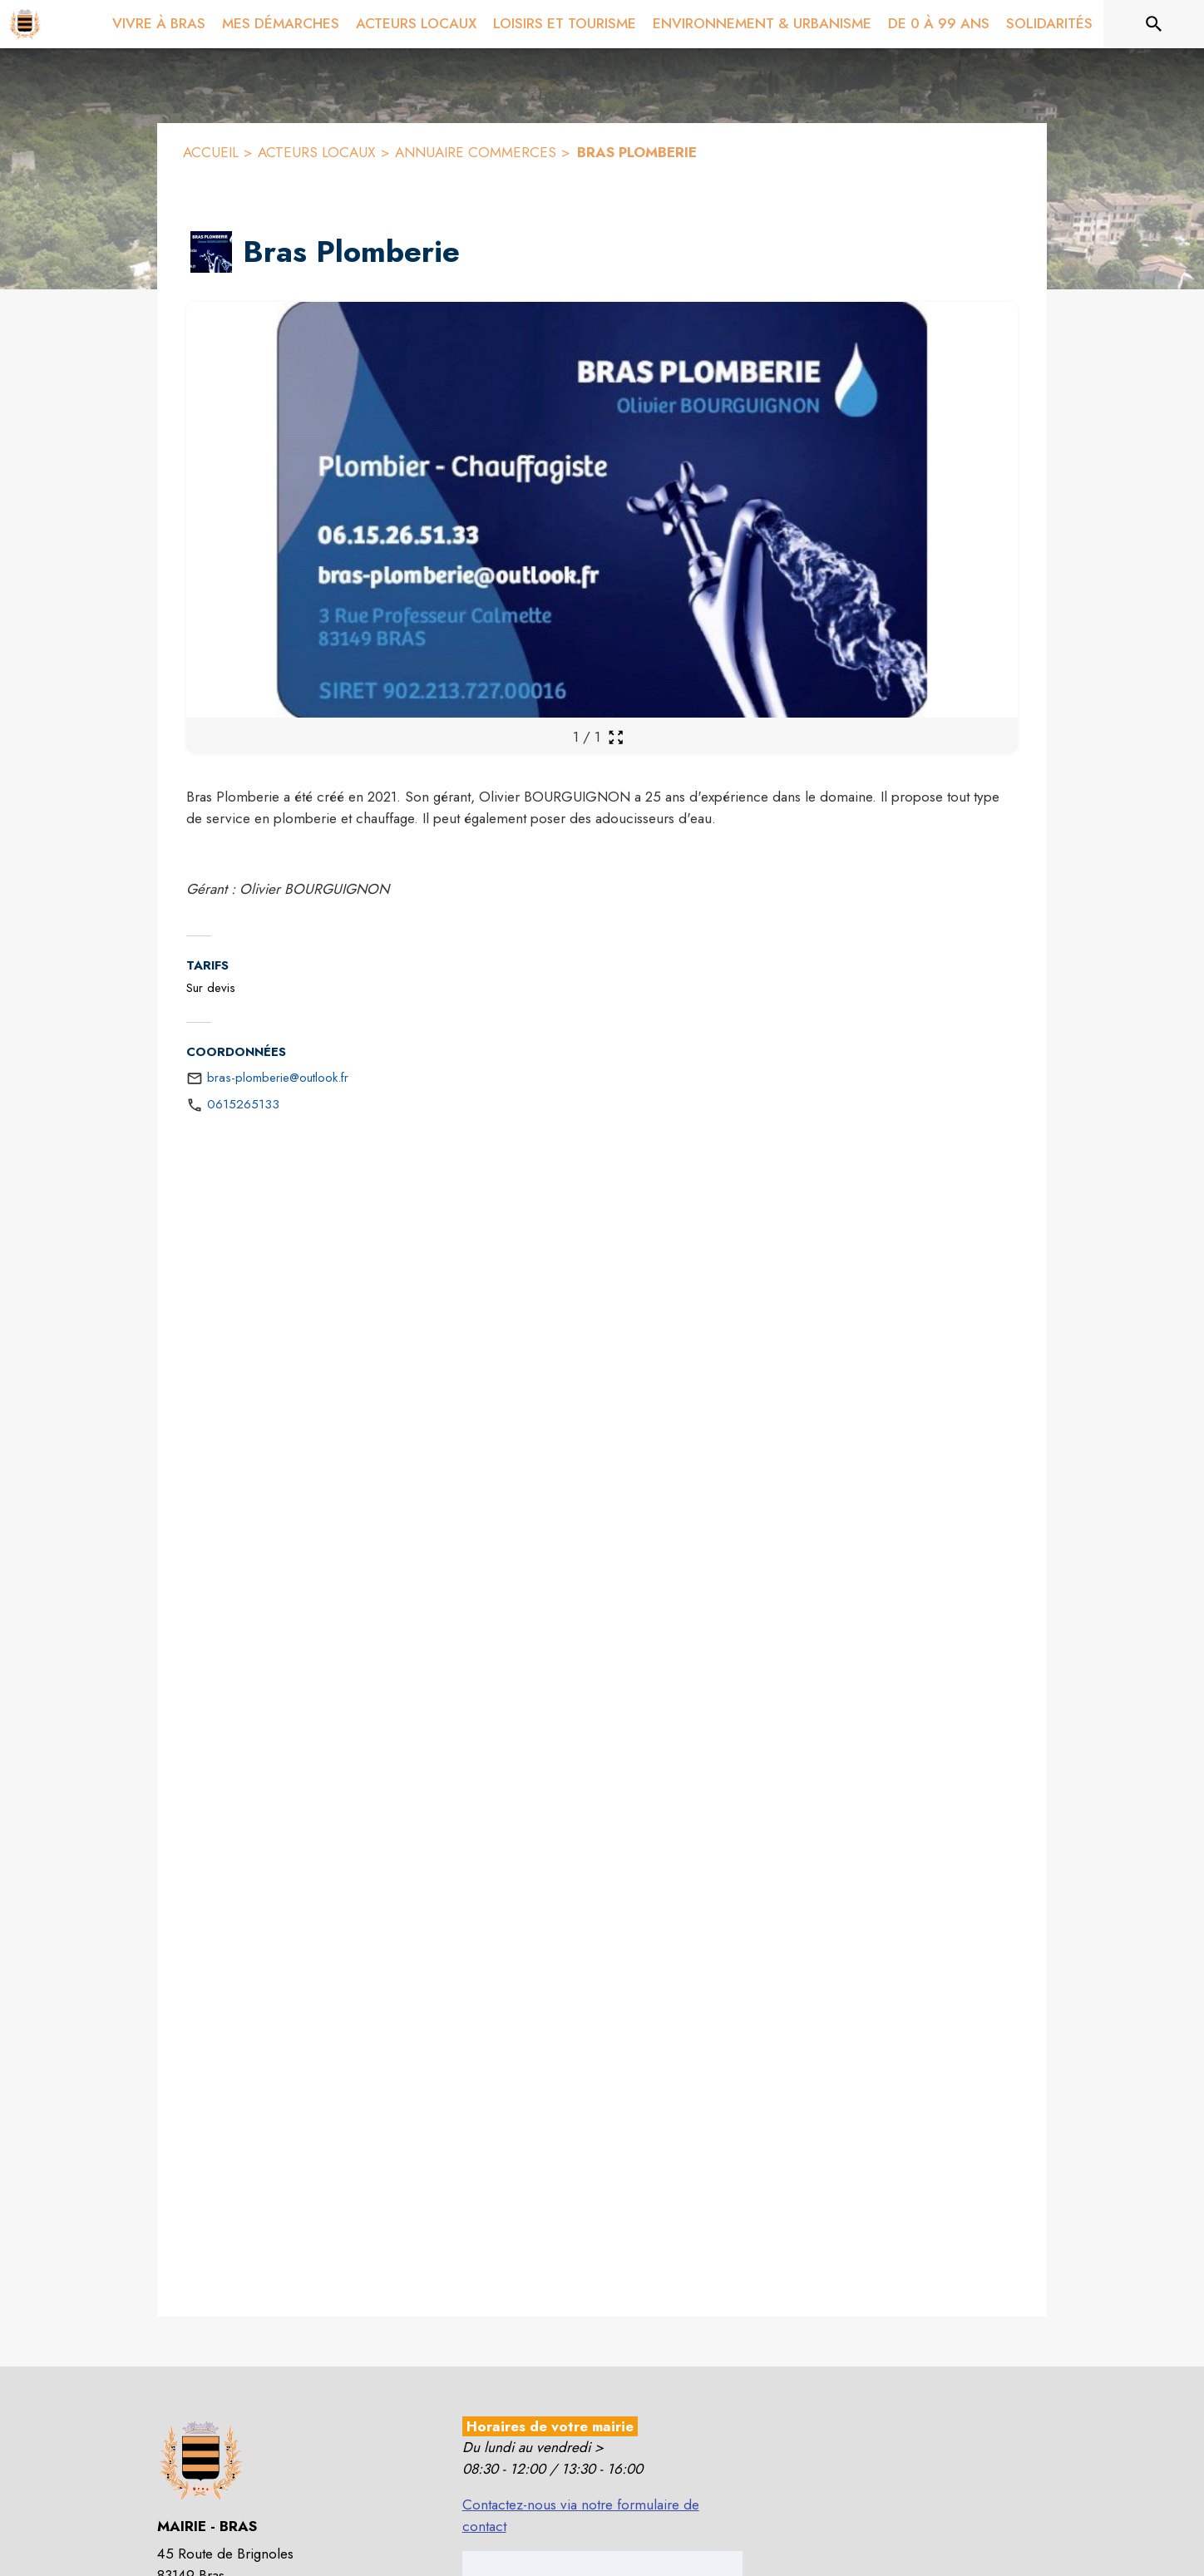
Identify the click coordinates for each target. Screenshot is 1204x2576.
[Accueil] (25, 24)
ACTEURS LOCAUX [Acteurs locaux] (317, 152)
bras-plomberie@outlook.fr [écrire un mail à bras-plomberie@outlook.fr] (277, 1077)
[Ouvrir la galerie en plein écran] (615, 737)
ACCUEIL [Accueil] (211, 152)
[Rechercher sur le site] (1154, 24)
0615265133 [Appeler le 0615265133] (243, 1104)
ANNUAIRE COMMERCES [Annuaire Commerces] (475, 152)
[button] (211, 252)
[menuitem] (159, 21)
